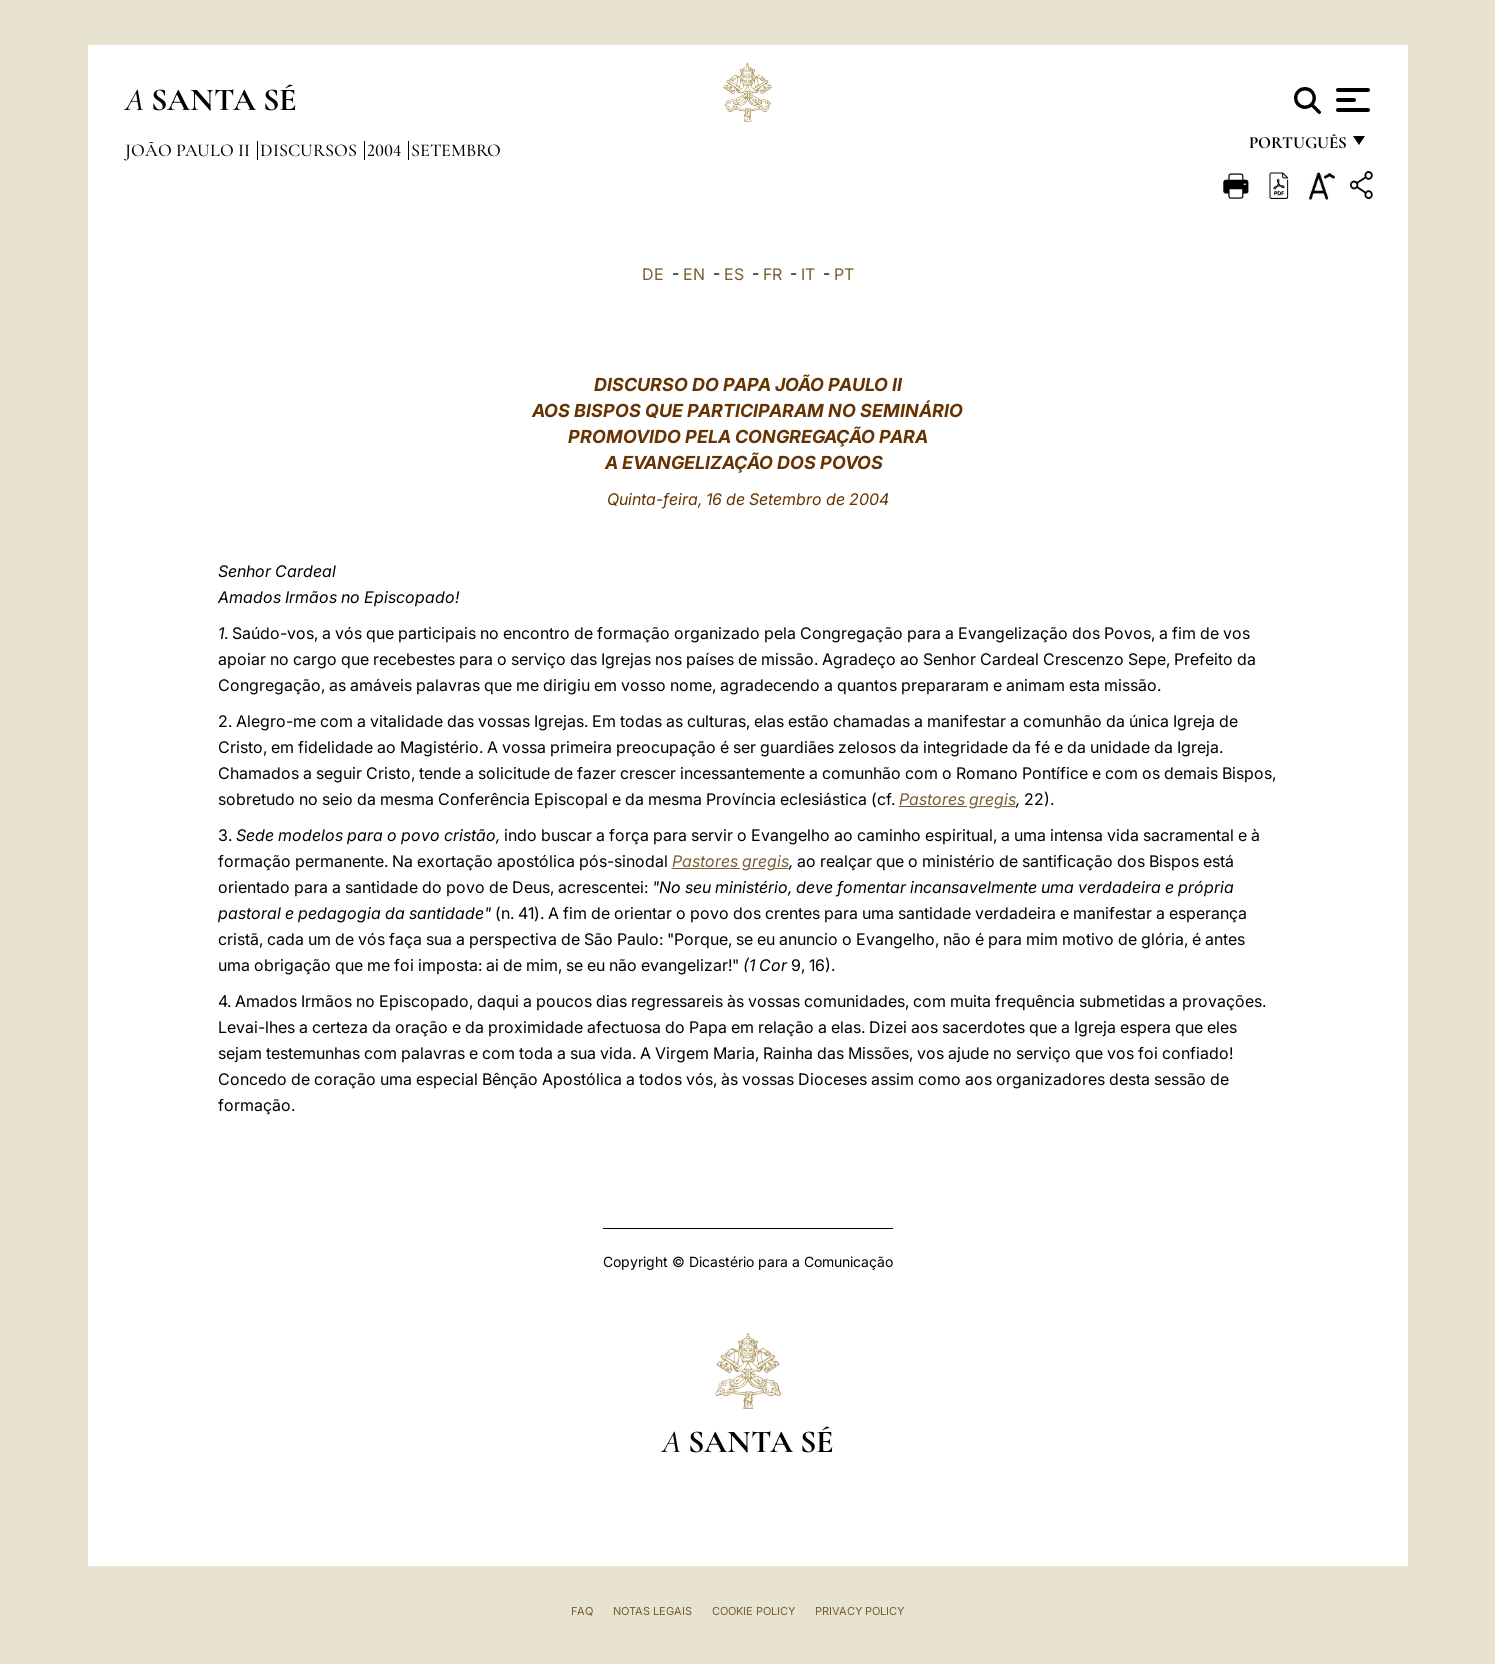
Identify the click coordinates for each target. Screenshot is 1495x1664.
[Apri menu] (1350, 100)
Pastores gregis (957, 799)
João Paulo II (189, 150)
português (1297, 147)
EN (694, 274)
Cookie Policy (753, 1611)
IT (808, 274)
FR (772, 274)
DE (653, 274)
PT (844, 274)
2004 (386, 150)
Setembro (456, 150)
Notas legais (652, 1611)
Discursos (310, 150)
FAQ (582, 1611)
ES (734, 274)
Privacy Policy (859, 1611)
